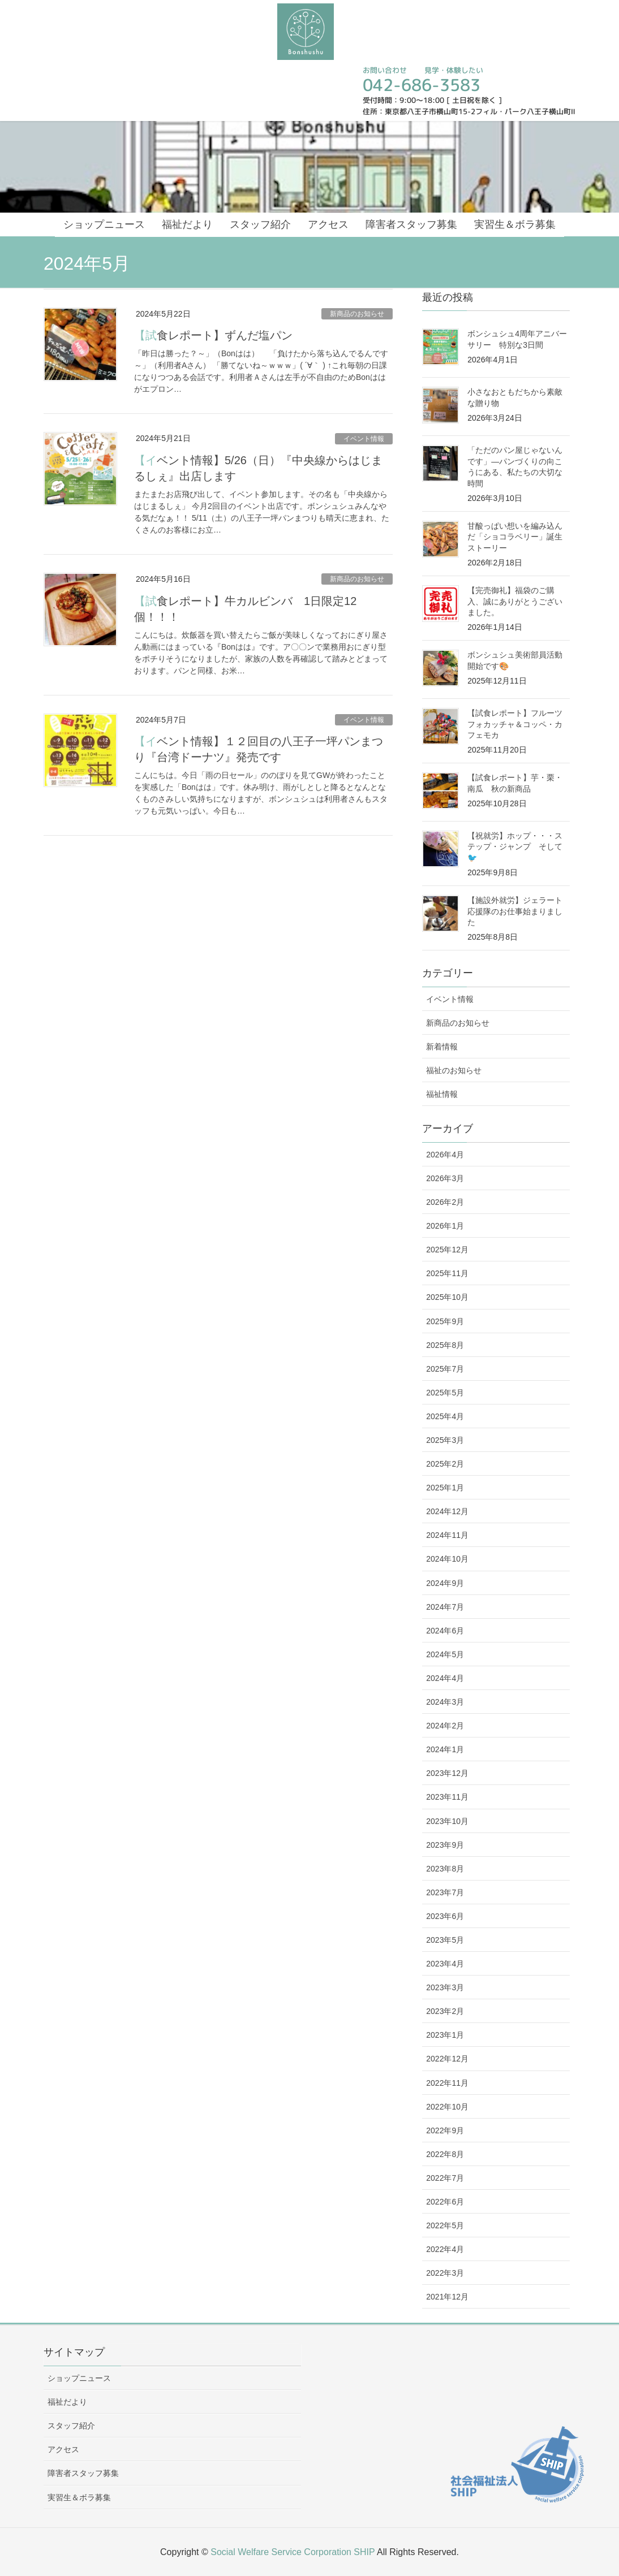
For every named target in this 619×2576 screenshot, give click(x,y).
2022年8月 (445, 2154)
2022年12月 (447, 2058)
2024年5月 (445, 1654)
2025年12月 (447, 1249)
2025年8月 (445, 1345)
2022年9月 (445, 2130)
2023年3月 (445, 1987)
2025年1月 (445, 1487)
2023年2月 (445, 2011)
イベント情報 (363, 439)
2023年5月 (445, 1939)
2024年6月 (445, 1630)
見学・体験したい (452, 70)
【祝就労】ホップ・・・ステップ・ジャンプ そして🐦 (514, 846)
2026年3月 (445, 1178)
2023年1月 (445, 2034)
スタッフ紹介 (71, 2425)
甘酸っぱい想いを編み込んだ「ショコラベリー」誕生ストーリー (514, 536)
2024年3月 (445, 1701)
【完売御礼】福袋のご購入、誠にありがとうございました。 (514, 601)
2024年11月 (447, 1535)
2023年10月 (447, 1821)
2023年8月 (445, 1868)
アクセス (63, 2449)
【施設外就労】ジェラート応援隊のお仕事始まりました (514, 911)
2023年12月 (447, 1773)
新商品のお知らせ (357, 314)
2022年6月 (445, 2201)
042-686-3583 (421, 85)
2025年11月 (447, 1273)
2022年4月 (445, 2249)
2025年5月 (445, 1392)
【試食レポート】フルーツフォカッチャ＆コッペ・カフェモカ (514, 724)
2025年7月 (445, 1368)
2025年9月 (445, 1321)
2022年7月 (445, 2177)
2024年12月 (447, 1511)
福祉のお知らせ (454, 1070)
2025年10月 (447, 1297)
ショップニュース (79, 2378)
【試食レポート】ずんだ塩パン (213, 335)
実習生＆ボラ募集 (79, 2497)
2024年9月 (445, 1583)
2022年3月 (445, 2272)
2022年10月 (447, 2106)
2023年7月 (445, 1892)
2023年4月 (445, 1963)
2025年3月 (445, 1440)
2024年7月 (445, 1606)
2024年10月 (447, 1558)
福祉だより (67, 2401)
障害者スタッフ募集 (83, 2473)
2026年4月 (445, 1154)
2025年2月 (445, 1463)
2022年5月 (445, 2225)
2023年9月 (445, 1844)
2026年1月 (445, 1225)
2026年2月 (445, 1202)
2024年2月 (445, 1725)
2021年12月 (447, 2296)
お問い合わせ (385, 70)
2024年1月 (445, 1749)
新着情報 (442, 1046)
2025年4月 (445, 1416)
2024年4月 (445, 1678)
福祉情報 (442, 1094)
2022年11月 (447, 2082)
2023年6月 (445, 1916)
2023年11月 (447, 1796)
